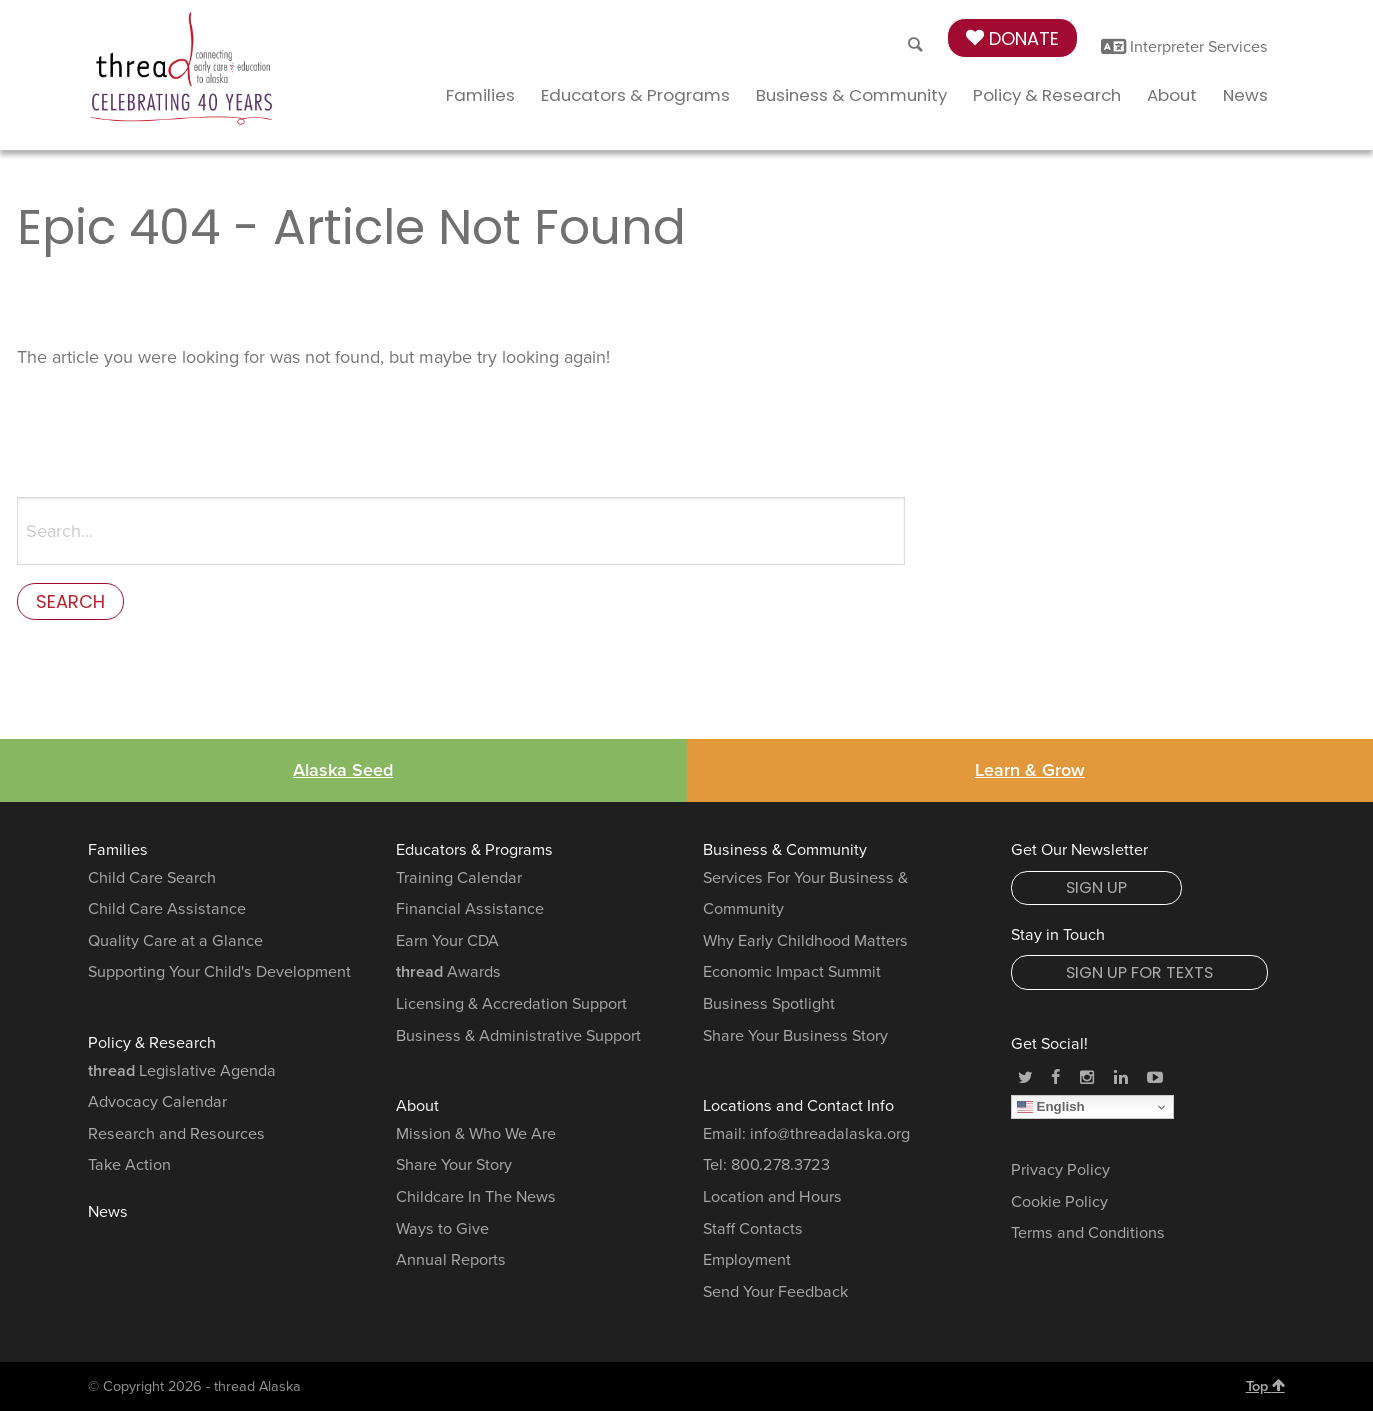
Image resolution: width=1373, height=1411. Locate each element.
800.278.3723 (780, 1166)
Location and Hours (772, 1197)
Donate (1012, 38)
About (1172, 95)
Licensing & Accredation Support (511, 1004)
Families (480, 95)
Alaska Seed (343, 771)
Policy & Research (1047, 95)
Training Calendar (459, 878)
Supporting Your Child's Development (219, 973)
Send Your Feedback (775, 1292)
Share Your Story (454, 1166)
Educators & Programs (635, 95)
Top (1265, 1386)
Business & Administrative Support (518, 1036)
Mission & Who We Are (476, 1134)
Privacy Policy (1060, 1170)
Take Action (129, 1166)
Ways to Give (442, 1229)
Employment (747, 1260)
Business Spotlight (769, 1004)
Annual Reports (451, 1260)
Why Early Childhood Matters (805, 941)
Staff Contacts (753, 1229)
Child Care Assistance (167, 909)
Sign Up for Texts (1139, 972)
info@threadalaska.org (830, 1134)
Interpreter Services (1184, 47)
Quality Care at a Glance (175, 941)
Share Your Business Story (795, 1036)
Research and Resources (176, 1134)
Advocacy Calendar (157, 1102)
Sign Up (1096, 887)
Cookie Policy (1059, 1202)
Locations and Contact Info (798, 1107)
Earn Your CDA (447, 941)
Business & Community (851, 95)
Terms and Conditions (1088, 1234)
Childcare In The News (476, 1197)
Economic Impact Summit (792, 973)
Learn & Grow (1030, 771)
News (1245, 95)
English (1051, 1107)
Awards (448, 973)
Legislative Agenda (182, 1071)
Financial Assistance (470, 909)
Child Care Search (152, 878)
